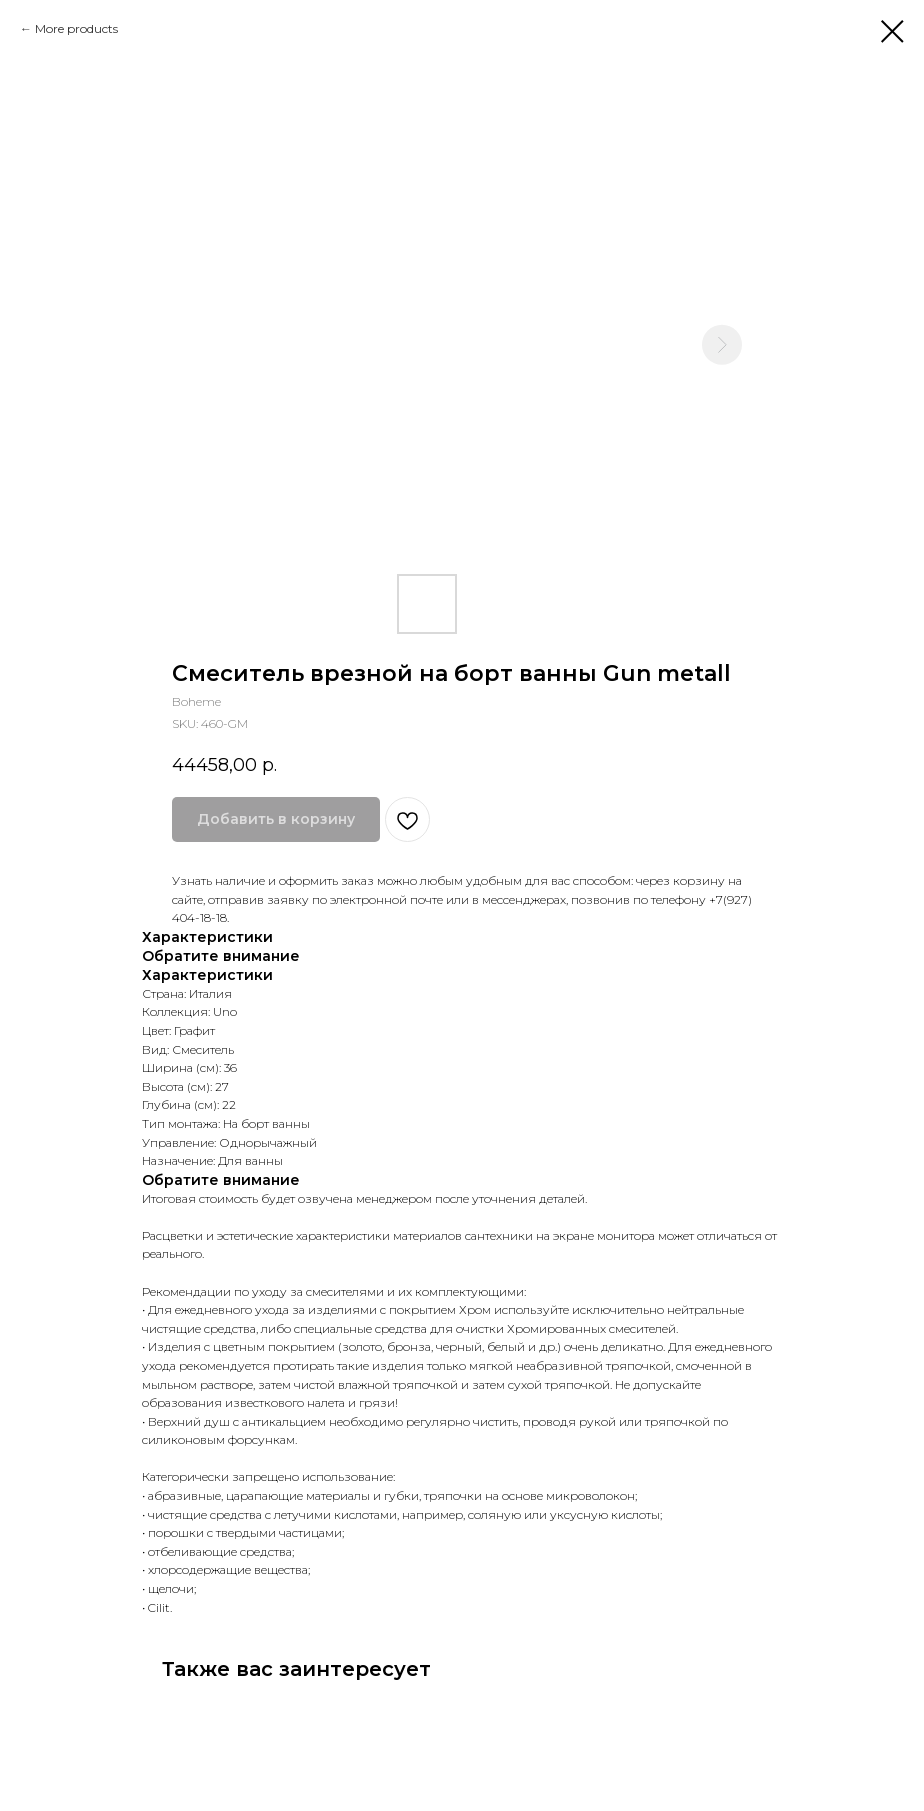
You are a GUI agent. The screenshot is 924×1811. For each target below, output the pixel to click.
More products (76, 28)
